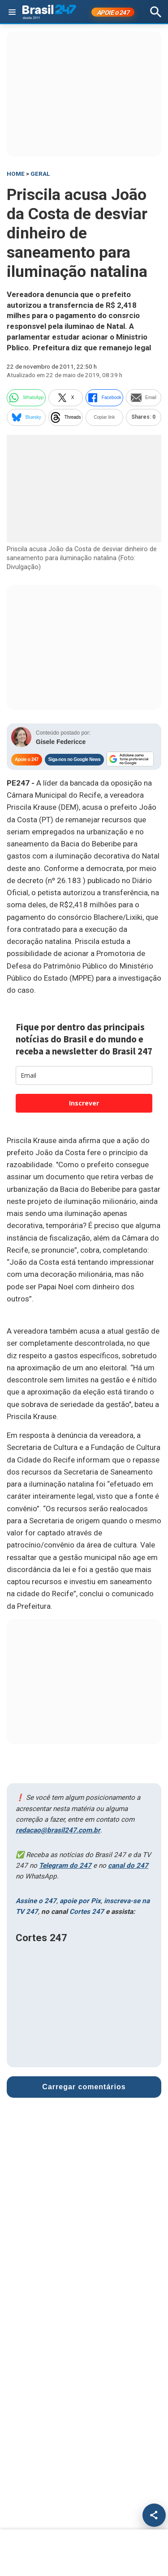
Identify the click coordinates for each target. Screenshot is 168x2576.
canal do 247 (128, 1866)
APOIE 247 (113, 13)
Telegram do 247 (65, 1866)
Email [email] (143, 397)
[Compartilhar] (154, 2515)
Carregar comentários (83, 2087)
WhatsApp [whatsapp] (26, 397)
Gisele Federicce (61, 741)
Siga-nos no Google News (74, 759)
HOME (16, 173)
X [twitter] (65, 397)
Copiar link (104, 417)
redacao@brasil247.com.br (58, 1830)
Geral (40, 173)
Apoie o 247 (27, 759)
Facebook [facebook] (104, 397)
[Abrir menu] (12, 12)
